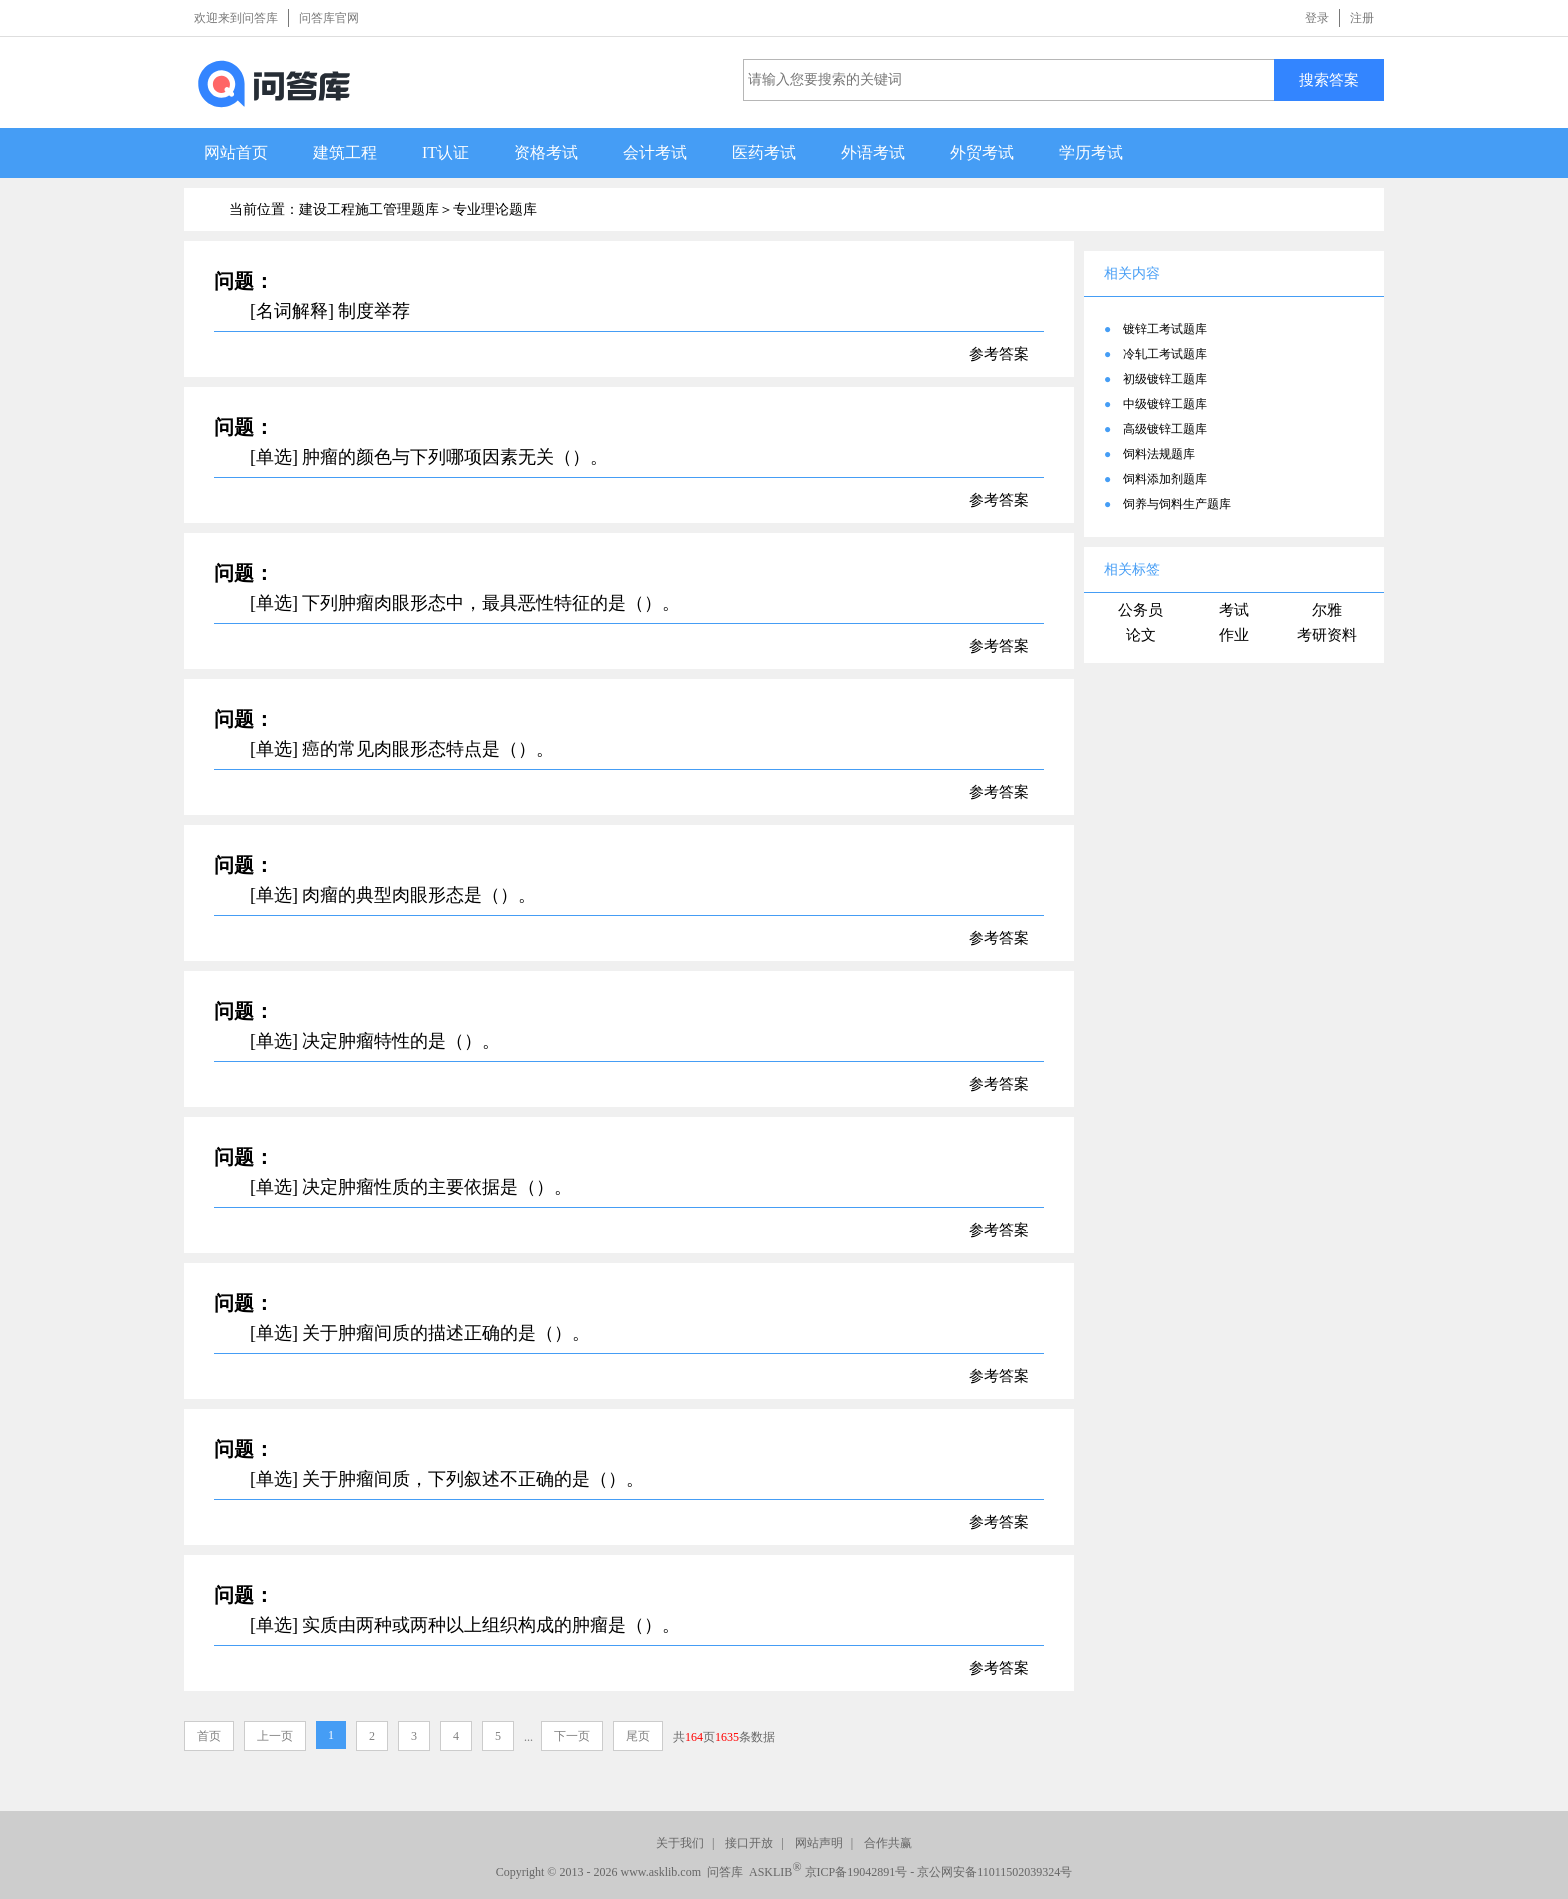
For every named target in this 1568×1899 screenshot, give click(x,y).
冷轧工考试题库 (1165, 354)
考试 (1234, 610)
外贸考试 (982, 152)
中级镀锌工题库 (1165, 404)
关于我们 (680, 1843)
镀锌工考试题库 (1165, 329)
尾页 (638, 1736)
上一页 (275, 1736)
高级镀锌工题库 (1165, 429)
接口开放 (749, 1843)
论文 (1141, 635)
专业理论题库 (495, 209)
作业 (1234, 635)
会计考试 (655, 152)
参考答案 (999, 354)
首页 (209, 1736)
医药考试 (764, 152)
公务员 (1140, 610)
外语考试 (873, 152)
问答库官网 (329, 18)
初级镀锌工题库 (1165, 379)
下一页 (572, 1736)
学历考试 (1091, 152)
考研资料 (1327, 635)
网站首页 (236, 152)
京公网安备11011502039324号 (994, 1872)
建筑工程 (345, 152)
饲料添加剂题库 (1165, 479)
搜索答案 (1329, 79)
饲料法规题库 (1159, 454)
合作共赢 (888, 1843)
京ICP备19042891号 (856, 1872)
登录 (1317, 18)
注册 (1362, 18)
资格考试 (546, 152)
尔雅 (1327, 610)
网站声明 (819, 1843)
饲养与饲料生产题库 (1177, 504)
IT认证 (445, 152)
